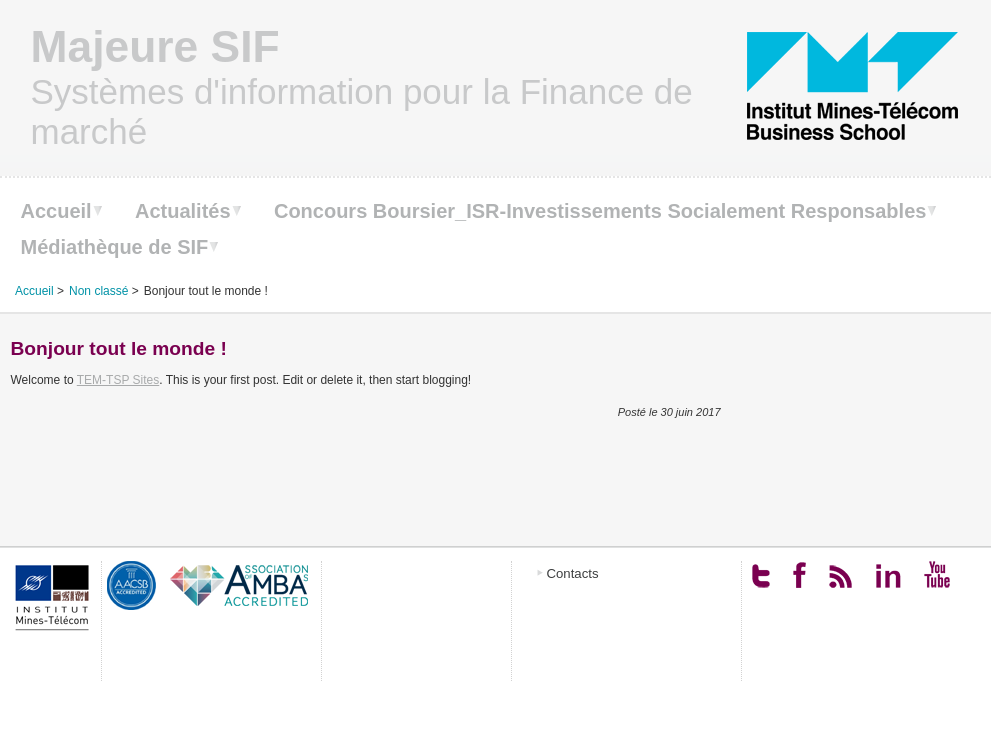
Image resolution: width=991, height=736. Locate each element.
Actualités (183, 211)
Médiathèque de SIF (115, 247)
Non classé (98, 291)
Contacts (573, 573)
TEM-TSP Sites (118, 380)
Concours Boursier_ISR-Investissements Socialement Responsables (600, 211)
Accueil (56, 211)
